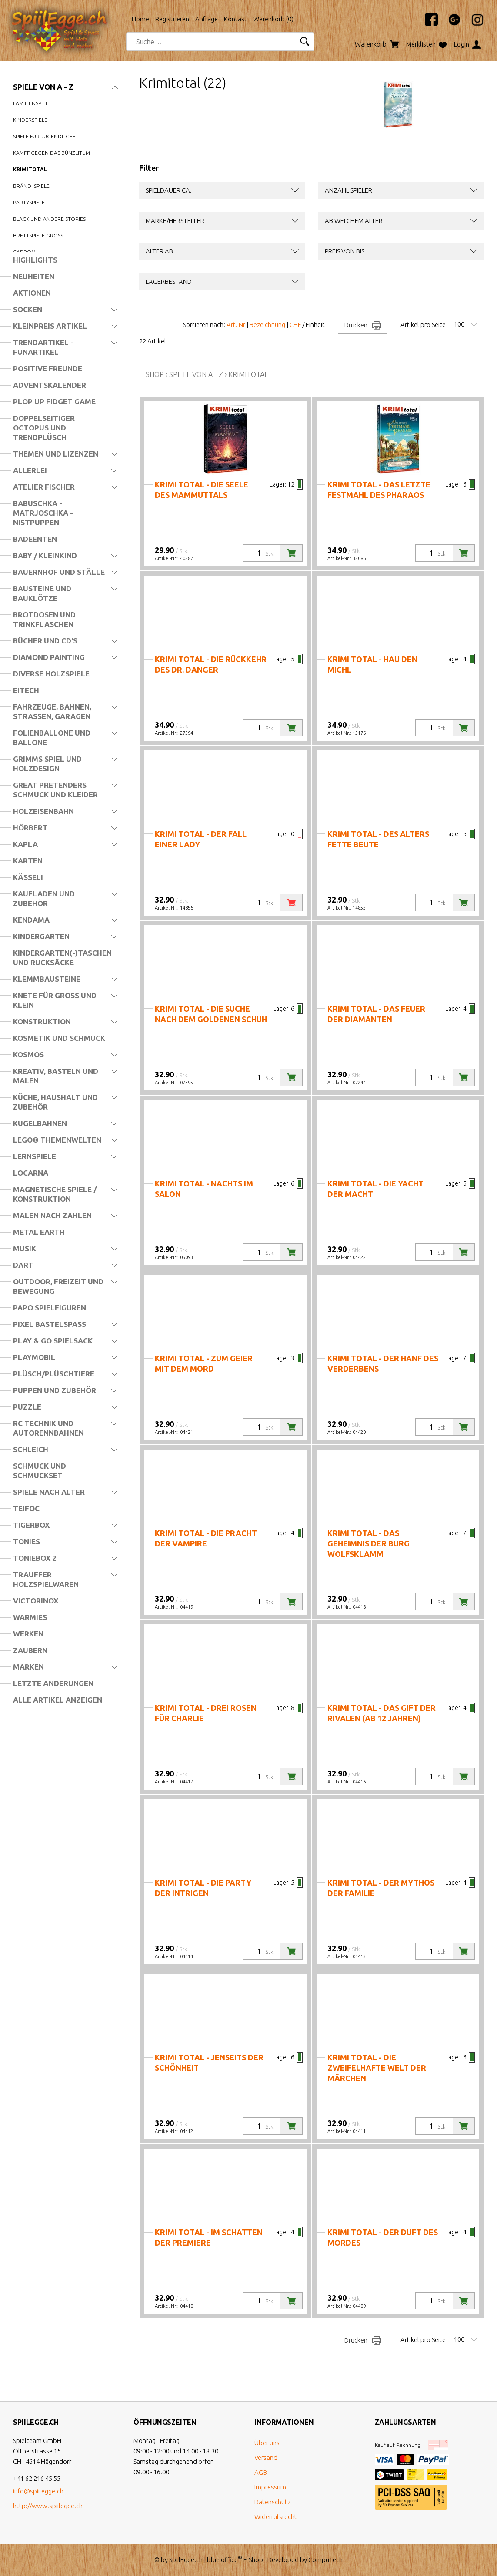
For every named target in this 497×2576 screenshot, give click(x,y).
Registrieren (172, 19)
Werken (28, 1634)
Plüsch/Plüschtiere (53, 1374)
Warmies (30, 1617)
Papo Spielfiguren (49, 1307)
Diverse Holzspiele (51, 674)
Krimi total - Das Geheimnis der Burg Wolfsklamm (368, 1543)
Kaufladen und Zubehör (44, 898)
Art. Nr (236, 324)
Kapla (25, 844)
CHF (295, 324)
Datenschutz (272, 2502)
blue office (224, 2559)
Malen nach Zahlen (52, 1215)
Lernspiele (34, 1156)
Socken (27, 309)
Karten (28, 860)
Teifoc (26, 1508)
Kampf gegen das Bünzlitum (51, 153)
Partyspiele (29, 202)
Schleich (30, 1449)
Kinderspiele (30, 120)
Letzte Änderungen (53, 1683)
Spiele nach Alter (49, 1492)
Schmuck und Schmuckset (39, 1471)
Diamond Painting (49, 657)
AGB (260, 2472)
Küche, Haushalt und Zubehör (55, 1102)
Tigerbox (31, 1525)
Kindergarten (41, 936)
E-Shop (151, 374)
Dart (23, 1265)
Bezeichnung (267, 324)
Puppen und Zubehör (54, 1390)
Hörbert (30, 827)
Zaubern (30, 1650)
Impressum (270, 2487)
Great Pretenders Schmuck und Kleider (55, 790)
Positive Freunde (47, 368)
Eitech (26, 690)
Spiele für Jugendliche (44, 136)
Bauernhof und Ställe (59, 572)
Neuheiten (33, 276)
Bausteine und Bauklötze (42, 593)
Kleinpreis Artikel (50, 326)
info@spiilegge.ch (38, 2491)
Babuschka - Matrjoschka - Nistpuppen (43, 513)
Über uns (267, 2442)
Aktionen (32, 293)
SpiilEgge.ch (186, 2559)
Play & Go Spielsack (53, 1340)
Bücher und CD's (45, 641)
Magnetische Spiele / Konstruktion (55, 1194)
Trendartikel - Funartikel (43, 347)
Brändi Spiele (31, 186)
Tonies (26, 1541)
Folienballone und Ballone (51, 737)
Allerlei (30, 470)
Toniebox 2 (35, 1558)
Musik (24, 1248)
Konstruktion (42, 1021)
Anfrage (206, 19)
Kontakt (235, 19)
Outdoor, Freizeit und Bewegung (58, 1286)
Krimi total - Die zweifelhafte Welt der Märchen (376, 2068)
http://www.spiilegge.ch (48, 2505)
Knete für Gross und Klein (55, 1000)
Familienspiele (32, 103)
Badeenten (35, 539)
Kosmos (28, 1054)
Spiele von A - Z (43, 87)
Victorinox (35, 1600)
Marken (28, 1667)
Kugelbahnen (40, 1123)
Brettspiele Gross (38, 235)
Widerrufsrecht (275, 2516)
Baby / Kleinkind (45, 555)
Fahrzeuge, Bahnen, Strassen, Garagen (52, 711)
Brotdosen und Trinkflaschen (44, 619)
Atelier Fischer (44, 487)
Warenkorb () (273, 19)
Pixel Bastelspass (49, 1324)
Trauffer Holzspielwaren (46, 1579)
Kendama (31, 920)
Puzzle (27, 1407)
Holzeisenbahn (43, 811)
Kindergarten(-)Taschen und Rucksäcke (62, 957)
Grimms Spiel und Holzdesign (47, 764)
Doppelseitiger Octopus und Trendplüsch (44, 427)
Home (140, 19)
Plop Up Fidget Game (54, 401)
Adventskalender (49, 385)
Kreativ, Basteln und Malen (55, 1076)
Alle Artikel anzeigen (57, 1700)
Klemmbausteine (46, 979)
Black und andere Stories (49, 219)
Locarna (30, 1173)
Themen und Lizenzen (55, 454)
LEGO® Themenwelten (57, 1140)
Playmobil (34, 1357)
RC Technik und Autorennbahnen (48, 1428)
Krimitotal (30, 169)
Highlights (35, 260)
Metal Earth (39, 1232)
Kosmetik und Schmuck (59, 1038)
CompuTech (325, 2559)
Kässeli (28, 877)
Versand (265, 2457)
